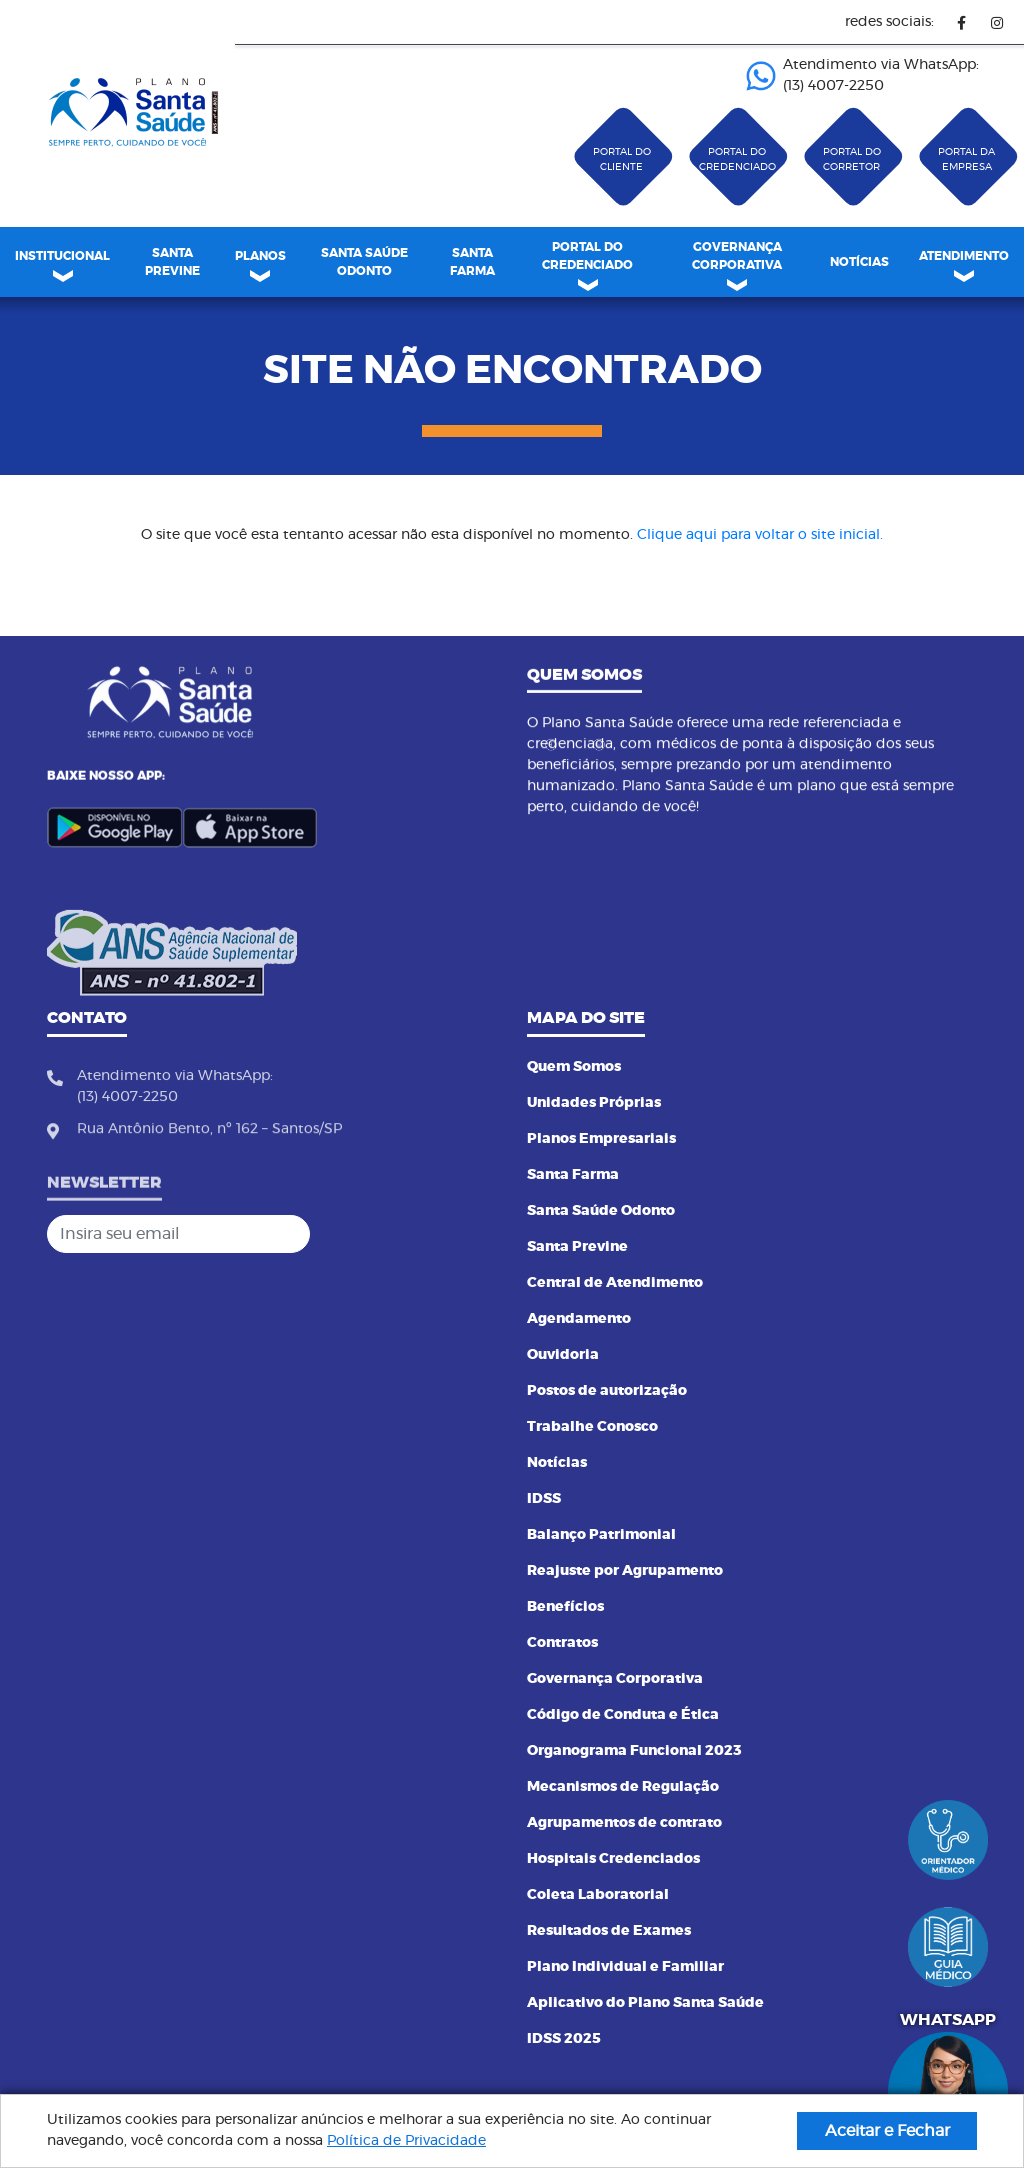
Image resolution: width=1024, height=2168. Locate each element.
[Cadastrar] (476, 1234)
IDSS (544, 1499)
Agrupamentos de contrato (624, 1823)
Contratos (562, 1643)
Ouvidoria (563, 1355)
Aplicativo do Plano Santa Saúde (645, 2003)
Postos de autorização (607, 1391)
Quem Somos (574, 1067)
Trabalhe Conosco (592, 1427)
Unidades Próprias (594, 1103)
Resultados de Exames (609, 1931)
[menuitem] (172, 262)
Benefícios (565, 1607)
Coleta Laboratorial (598, 1895)
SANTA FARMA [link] (472, 262)
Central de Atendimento (615, 1283)
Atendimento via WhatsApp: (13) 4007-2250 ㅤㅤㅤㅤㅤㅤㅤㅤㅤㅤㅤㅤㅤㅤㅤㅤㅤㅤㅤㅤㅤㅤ (862, 75)
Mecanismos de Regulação (623, 1787)
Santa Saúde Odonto (601, 1211)
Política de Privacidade (406, 2141)
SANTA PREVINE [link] (172, 262)
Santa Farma (573, 1175)
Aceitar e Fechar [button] (887, 2131)
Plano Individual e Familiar (625, 1967)
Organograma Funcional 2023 (634, 1751)
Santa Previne (577, 1247)
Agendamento (579, 1319)
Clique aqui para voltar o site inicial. (760, 535)
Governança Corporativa (615, 1679)
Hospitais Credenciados (613, 1859)
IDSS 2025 (564, 2039)
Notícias (557, 1463)
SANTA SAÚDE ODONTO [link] (364, 262)
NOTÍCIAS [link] (859, 262)
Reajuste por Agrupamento (625, 1571)
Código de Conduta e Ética (623, 1715)
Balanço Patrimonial (601, 1535)
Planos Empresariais (601, 1139)
